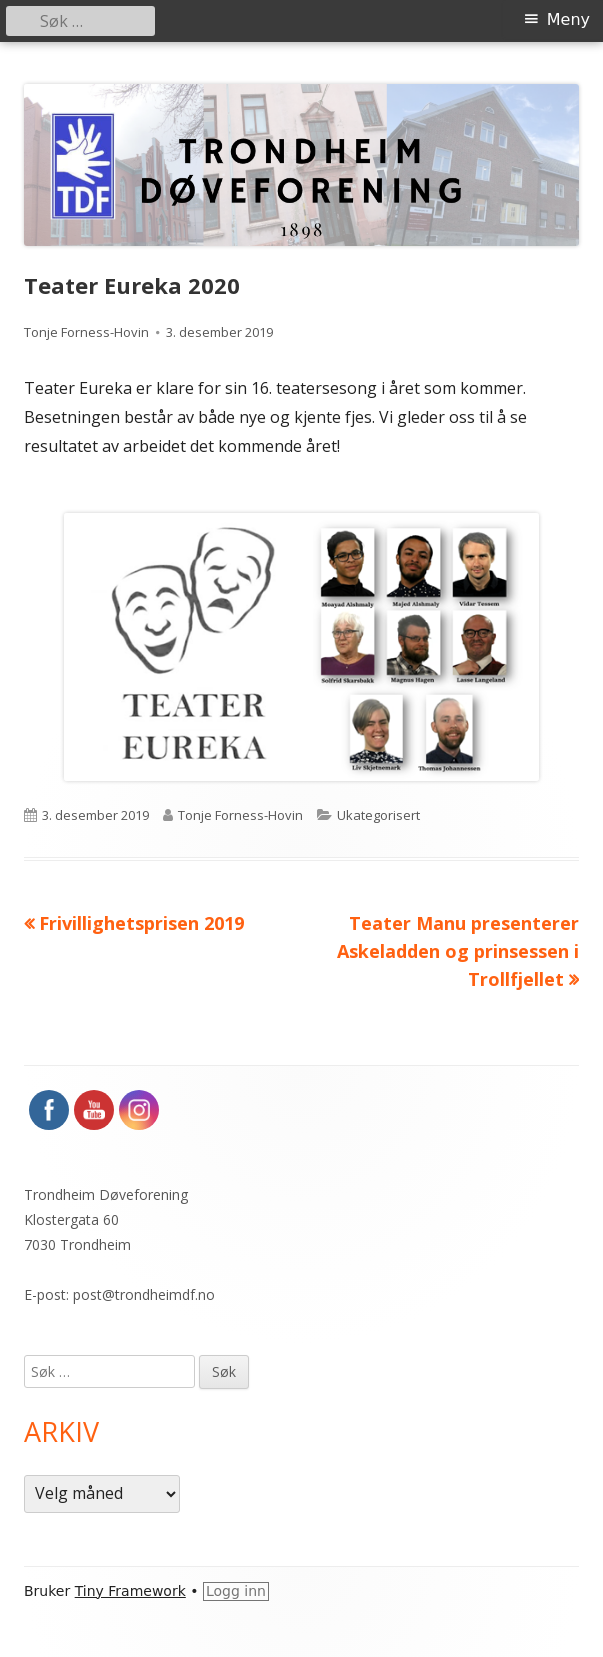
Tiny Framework (130, 1591)
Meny (568, 19)
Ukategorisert (378, 815)
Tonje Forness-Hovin (86, 332)
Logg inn (236, 1591)
